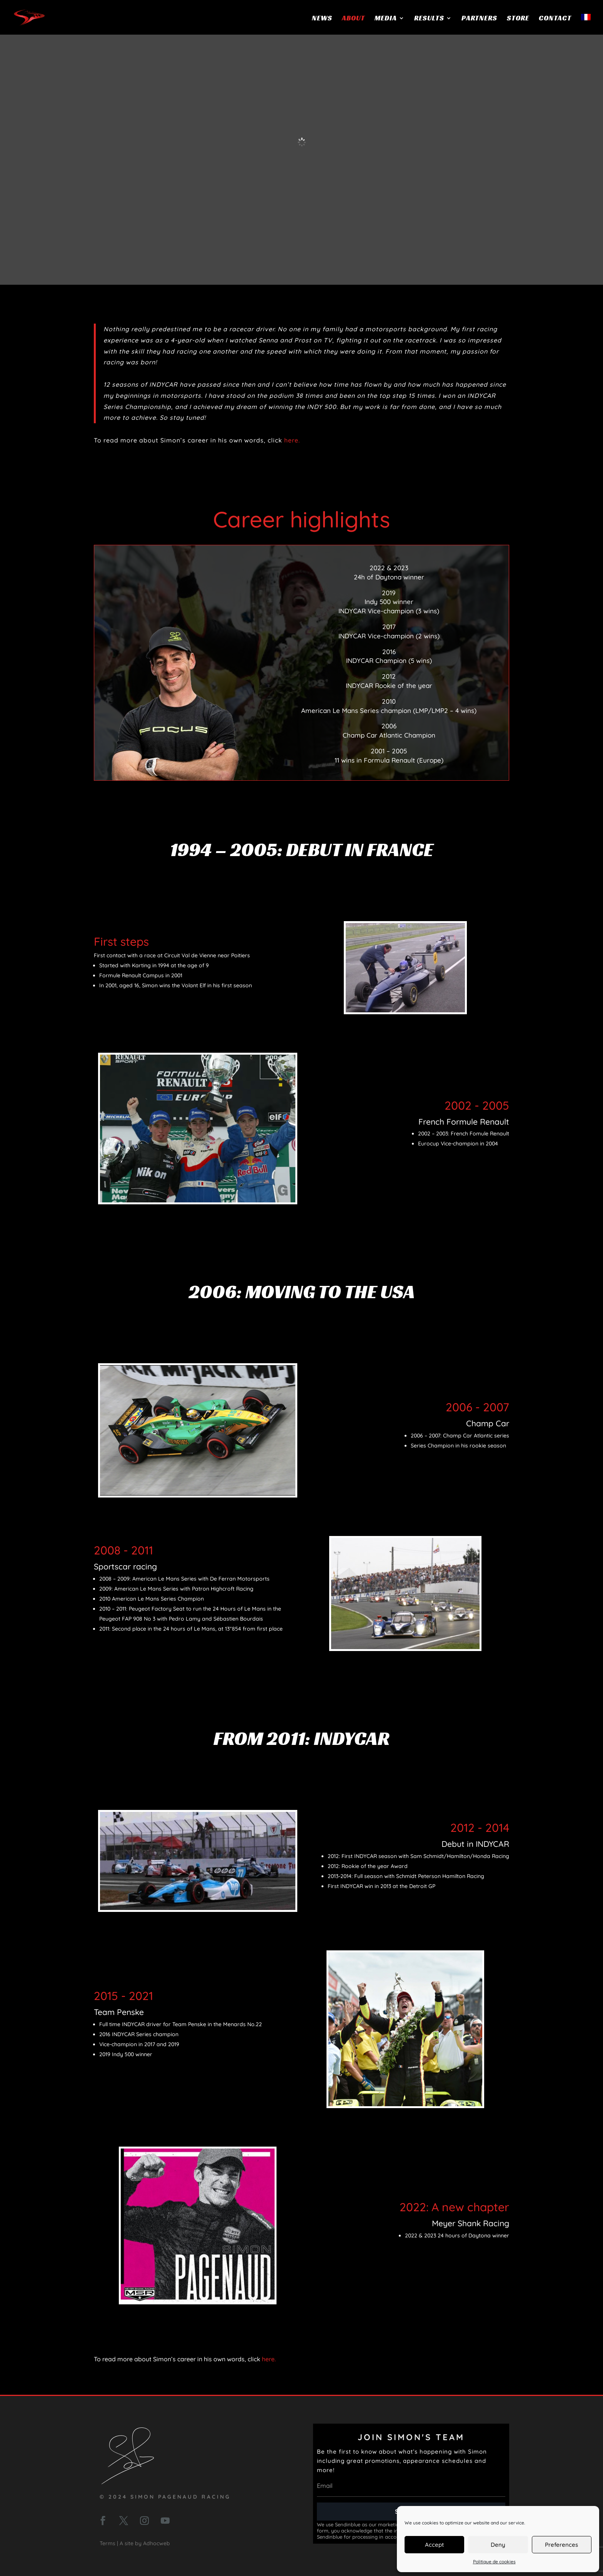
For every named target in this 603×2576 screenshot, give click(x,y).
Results (429, 18)
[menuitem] (586, 24)
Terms (107, 2543)
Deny (498, 2544)
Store (518, 18)
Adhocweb (156, 2543)
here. (292, 440)
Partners (479, 18)
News (322, 18)
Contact (555, 18)
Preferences (561, 2544)
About (353, 18)
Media (386, 18)
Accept (434, 2544)
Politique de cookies (494, 2561)
